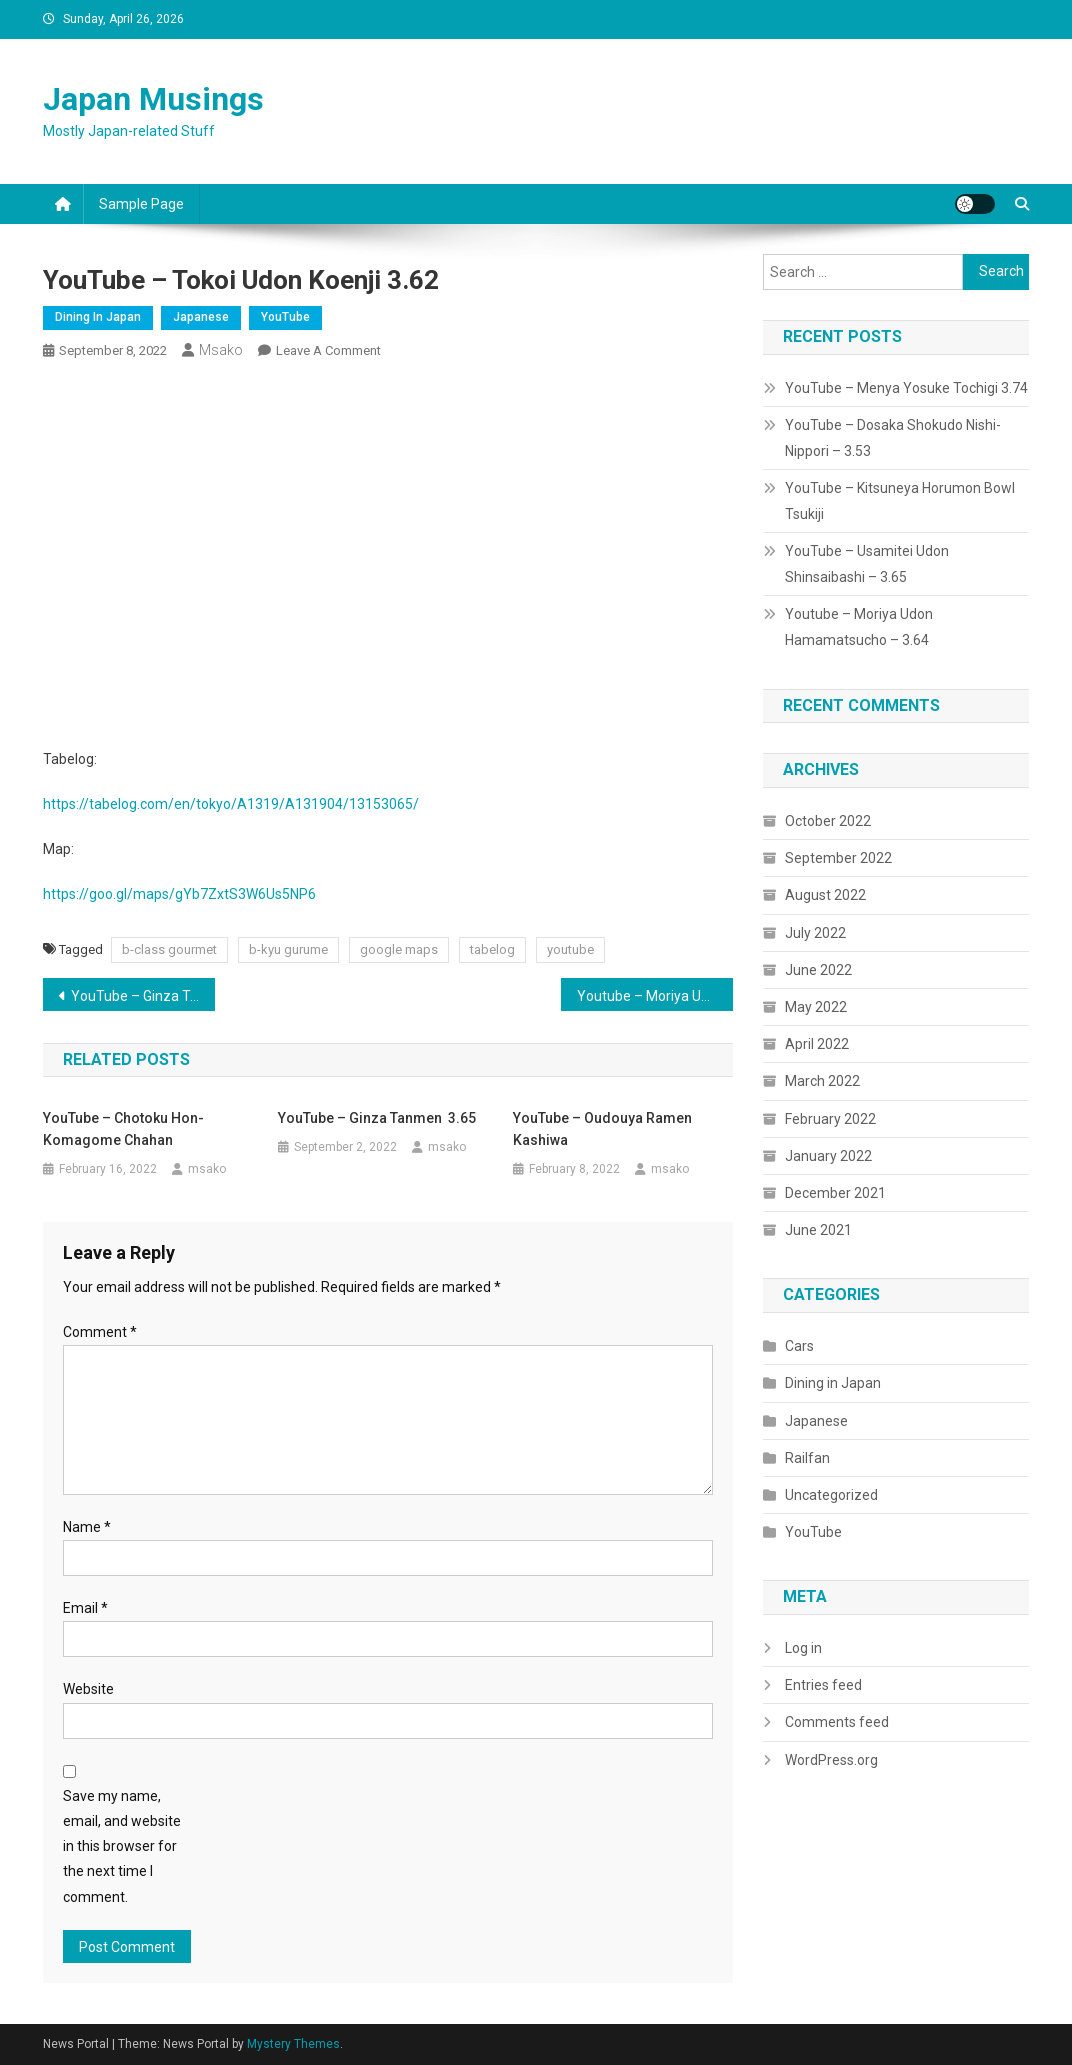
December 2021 (835, 1193)
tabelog (492, 949)
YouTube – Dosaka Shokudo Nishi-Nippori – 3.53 (893, 438)
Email (85, 1608)
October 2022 (828, 821)
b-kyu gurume (288, 949)
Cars (799, 1346)
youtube (570, 949)
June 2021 (818, 1230)
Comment (100, 1332)
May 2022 (816, 1007)
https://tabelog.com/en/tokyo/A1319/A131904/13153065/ (231, 804)
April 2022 (817, 1044)
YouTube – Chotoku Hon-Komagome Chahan (123, 1129)
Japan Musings (153, 99)
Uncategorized (831, 1495)
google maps (399, 949)
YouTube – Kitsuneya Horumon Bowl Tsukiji (900, 501)
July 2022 (815, 933)
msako (221, 350)
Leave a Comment (328, 350)
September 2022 (838, 858)
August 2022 (825, 895)
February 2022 (830, 1119)
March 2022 (822, 1081)
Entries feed (823, 1685)
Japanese (201, 317)
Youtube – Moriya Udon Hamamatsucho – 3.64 (655, 996)
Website (88, 1689)
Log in (803, 1648)
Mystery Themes (293, 2044)
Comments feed (837, 1722)
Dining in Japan (98, 317)
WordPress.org (831, 1760)
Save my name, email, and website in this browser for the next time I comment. (122, 1846)
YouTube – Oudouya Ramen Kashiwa (602, 1129)
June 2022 (818, 970)
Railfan (807, 1458)
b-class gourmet (169, 949)
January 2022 (828, 1156)
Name (87, 1527)
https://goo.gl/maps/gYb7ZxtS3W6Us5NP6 (179, 894)
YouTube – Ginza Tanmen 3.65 (143, 996)
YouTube (285, 317)
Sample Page (141, 204)
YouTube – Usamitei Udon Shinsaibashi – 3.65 (867, 564)
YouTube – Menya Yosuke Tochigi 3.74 (906, 388)
